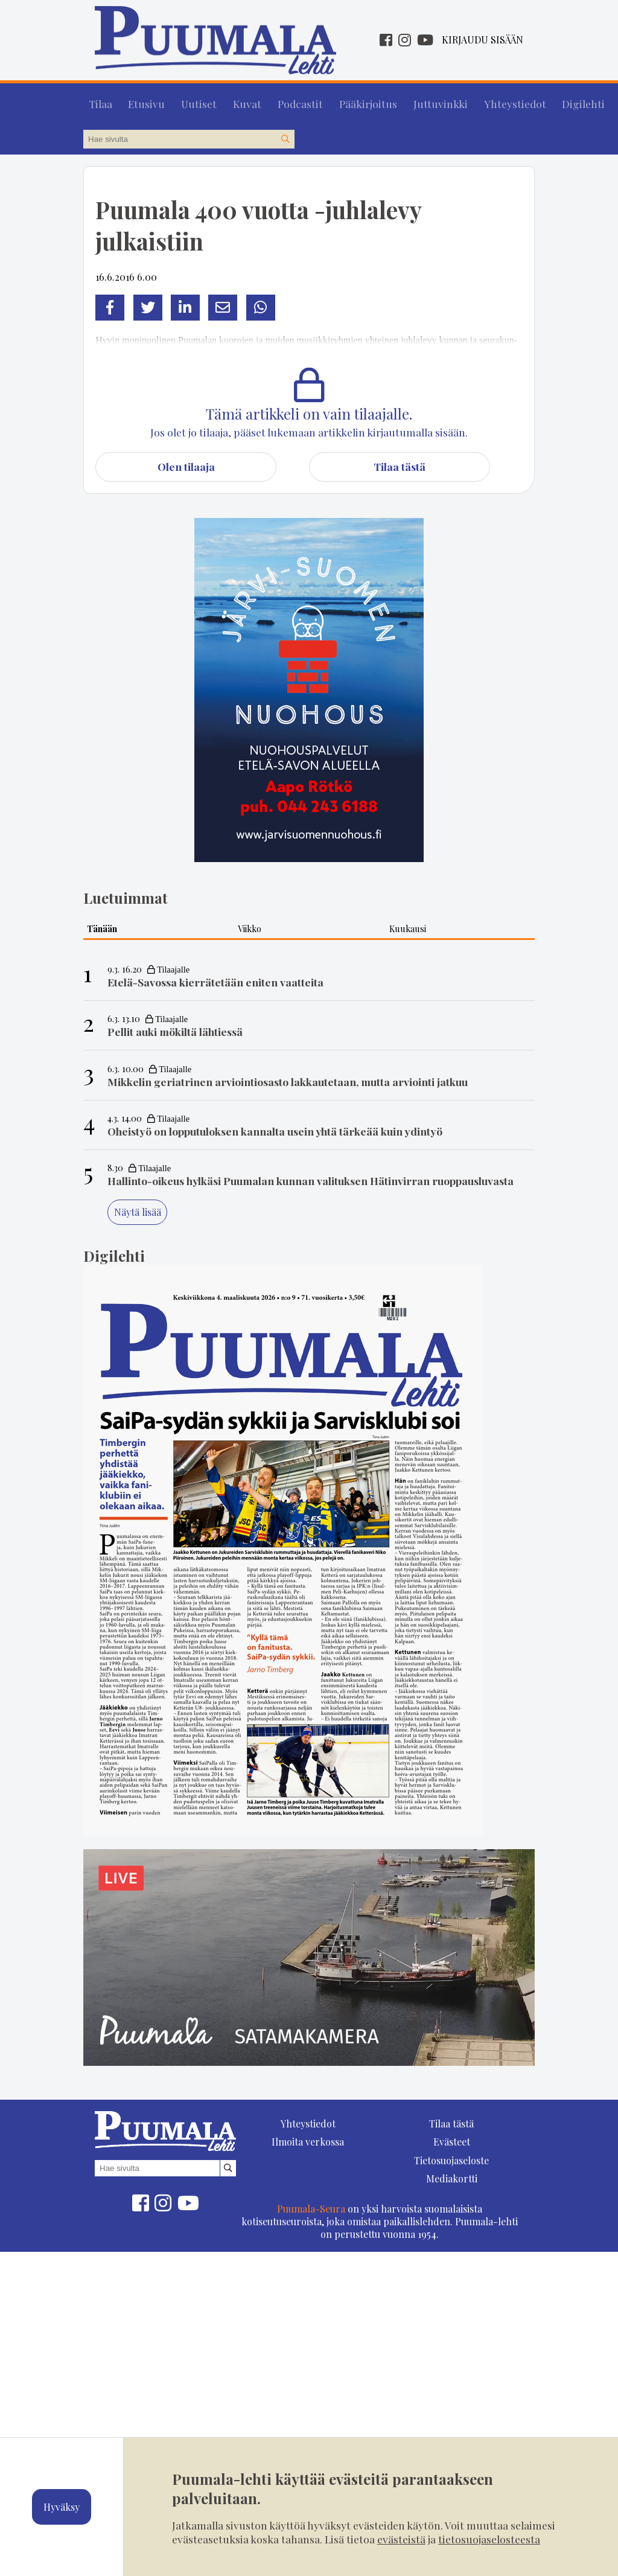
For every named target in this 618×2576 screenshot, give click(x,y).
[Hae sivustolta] (285, 134)
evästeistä (401, 2539)
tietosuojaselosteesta (489, 2539)
